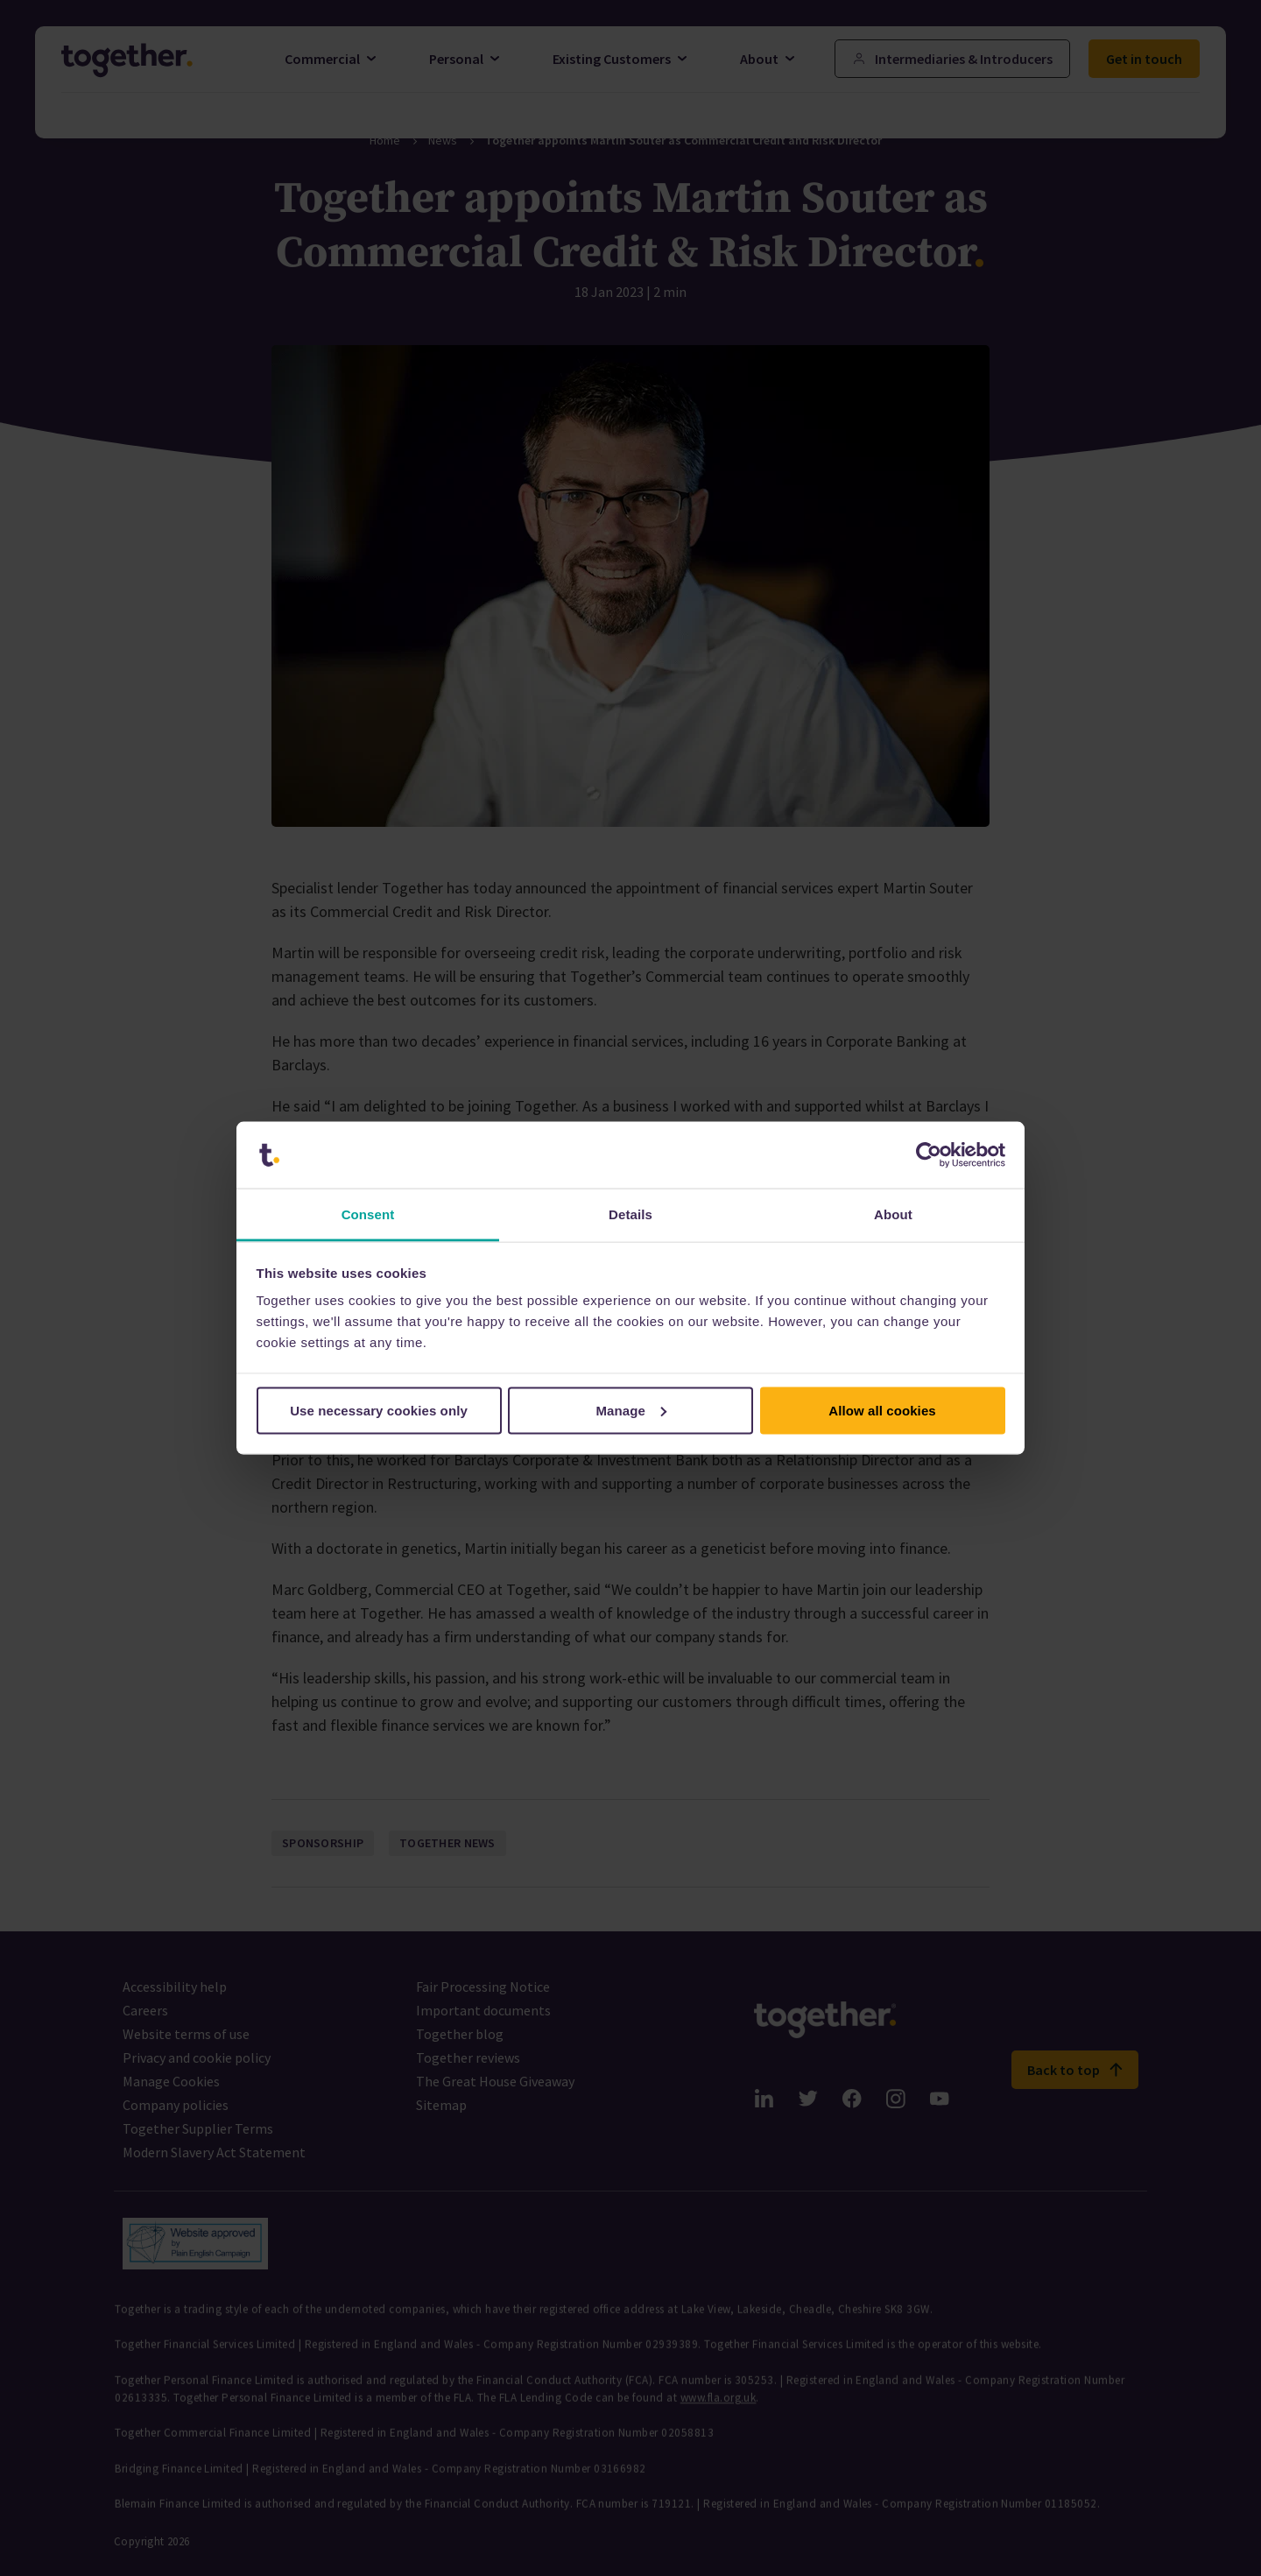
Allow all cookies (882, 1409)
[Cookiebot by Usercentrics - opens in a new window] (928, 1155)
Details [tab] (630, 1214)
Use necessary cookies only (379, 1409)
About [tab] (893, 1214)
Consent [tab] (368, 1214)
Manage (631, 1409)
